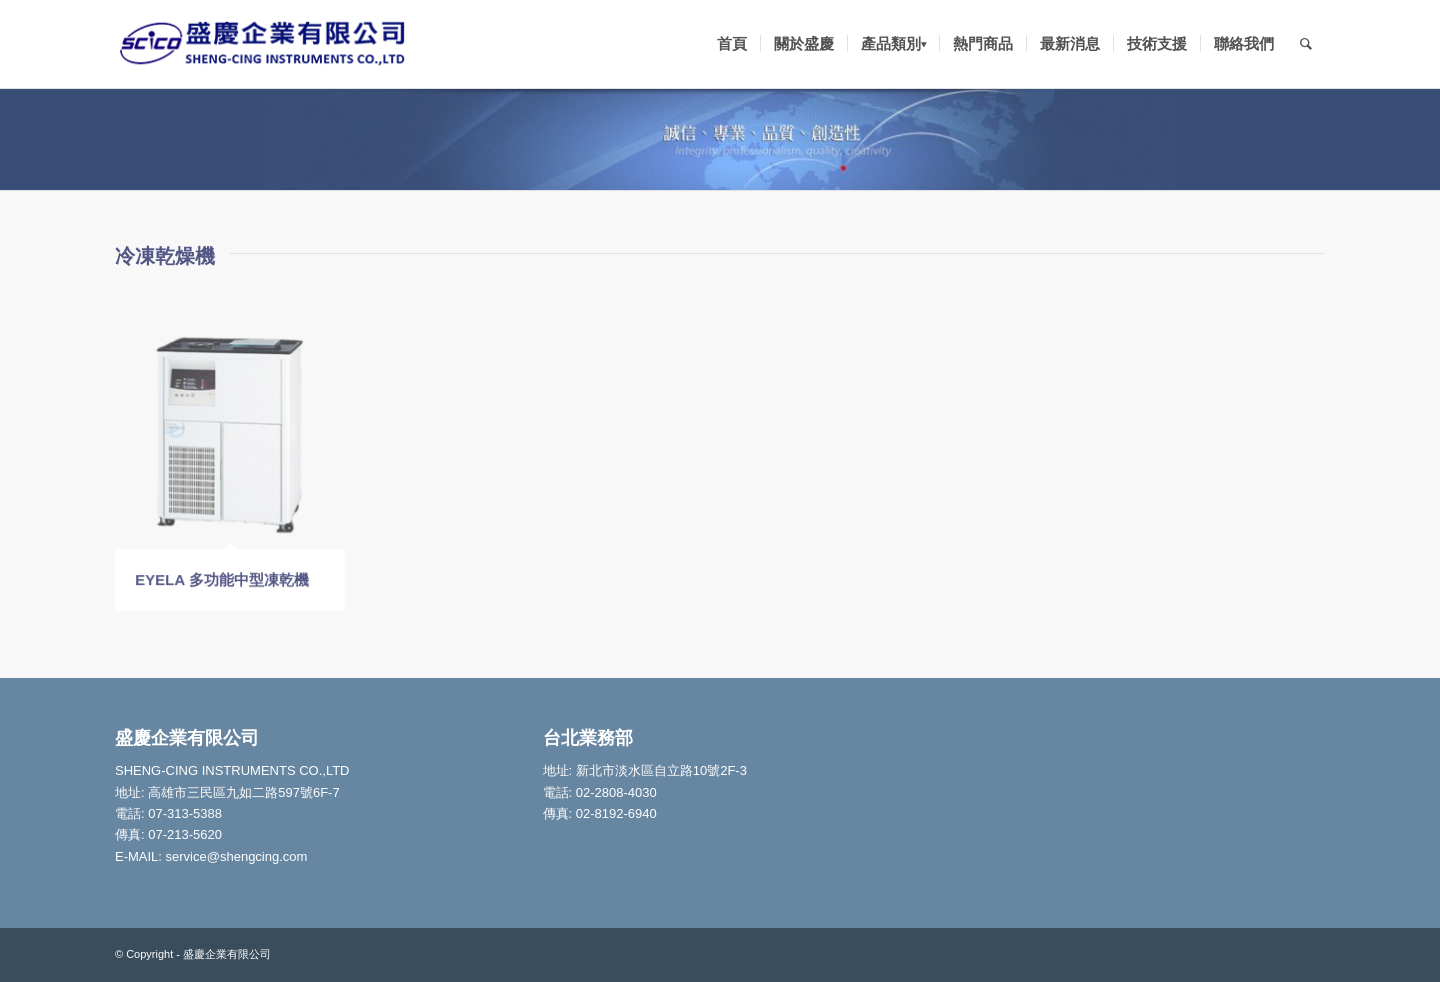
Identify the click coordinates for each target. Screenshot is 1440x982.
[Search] (1306, 44)
